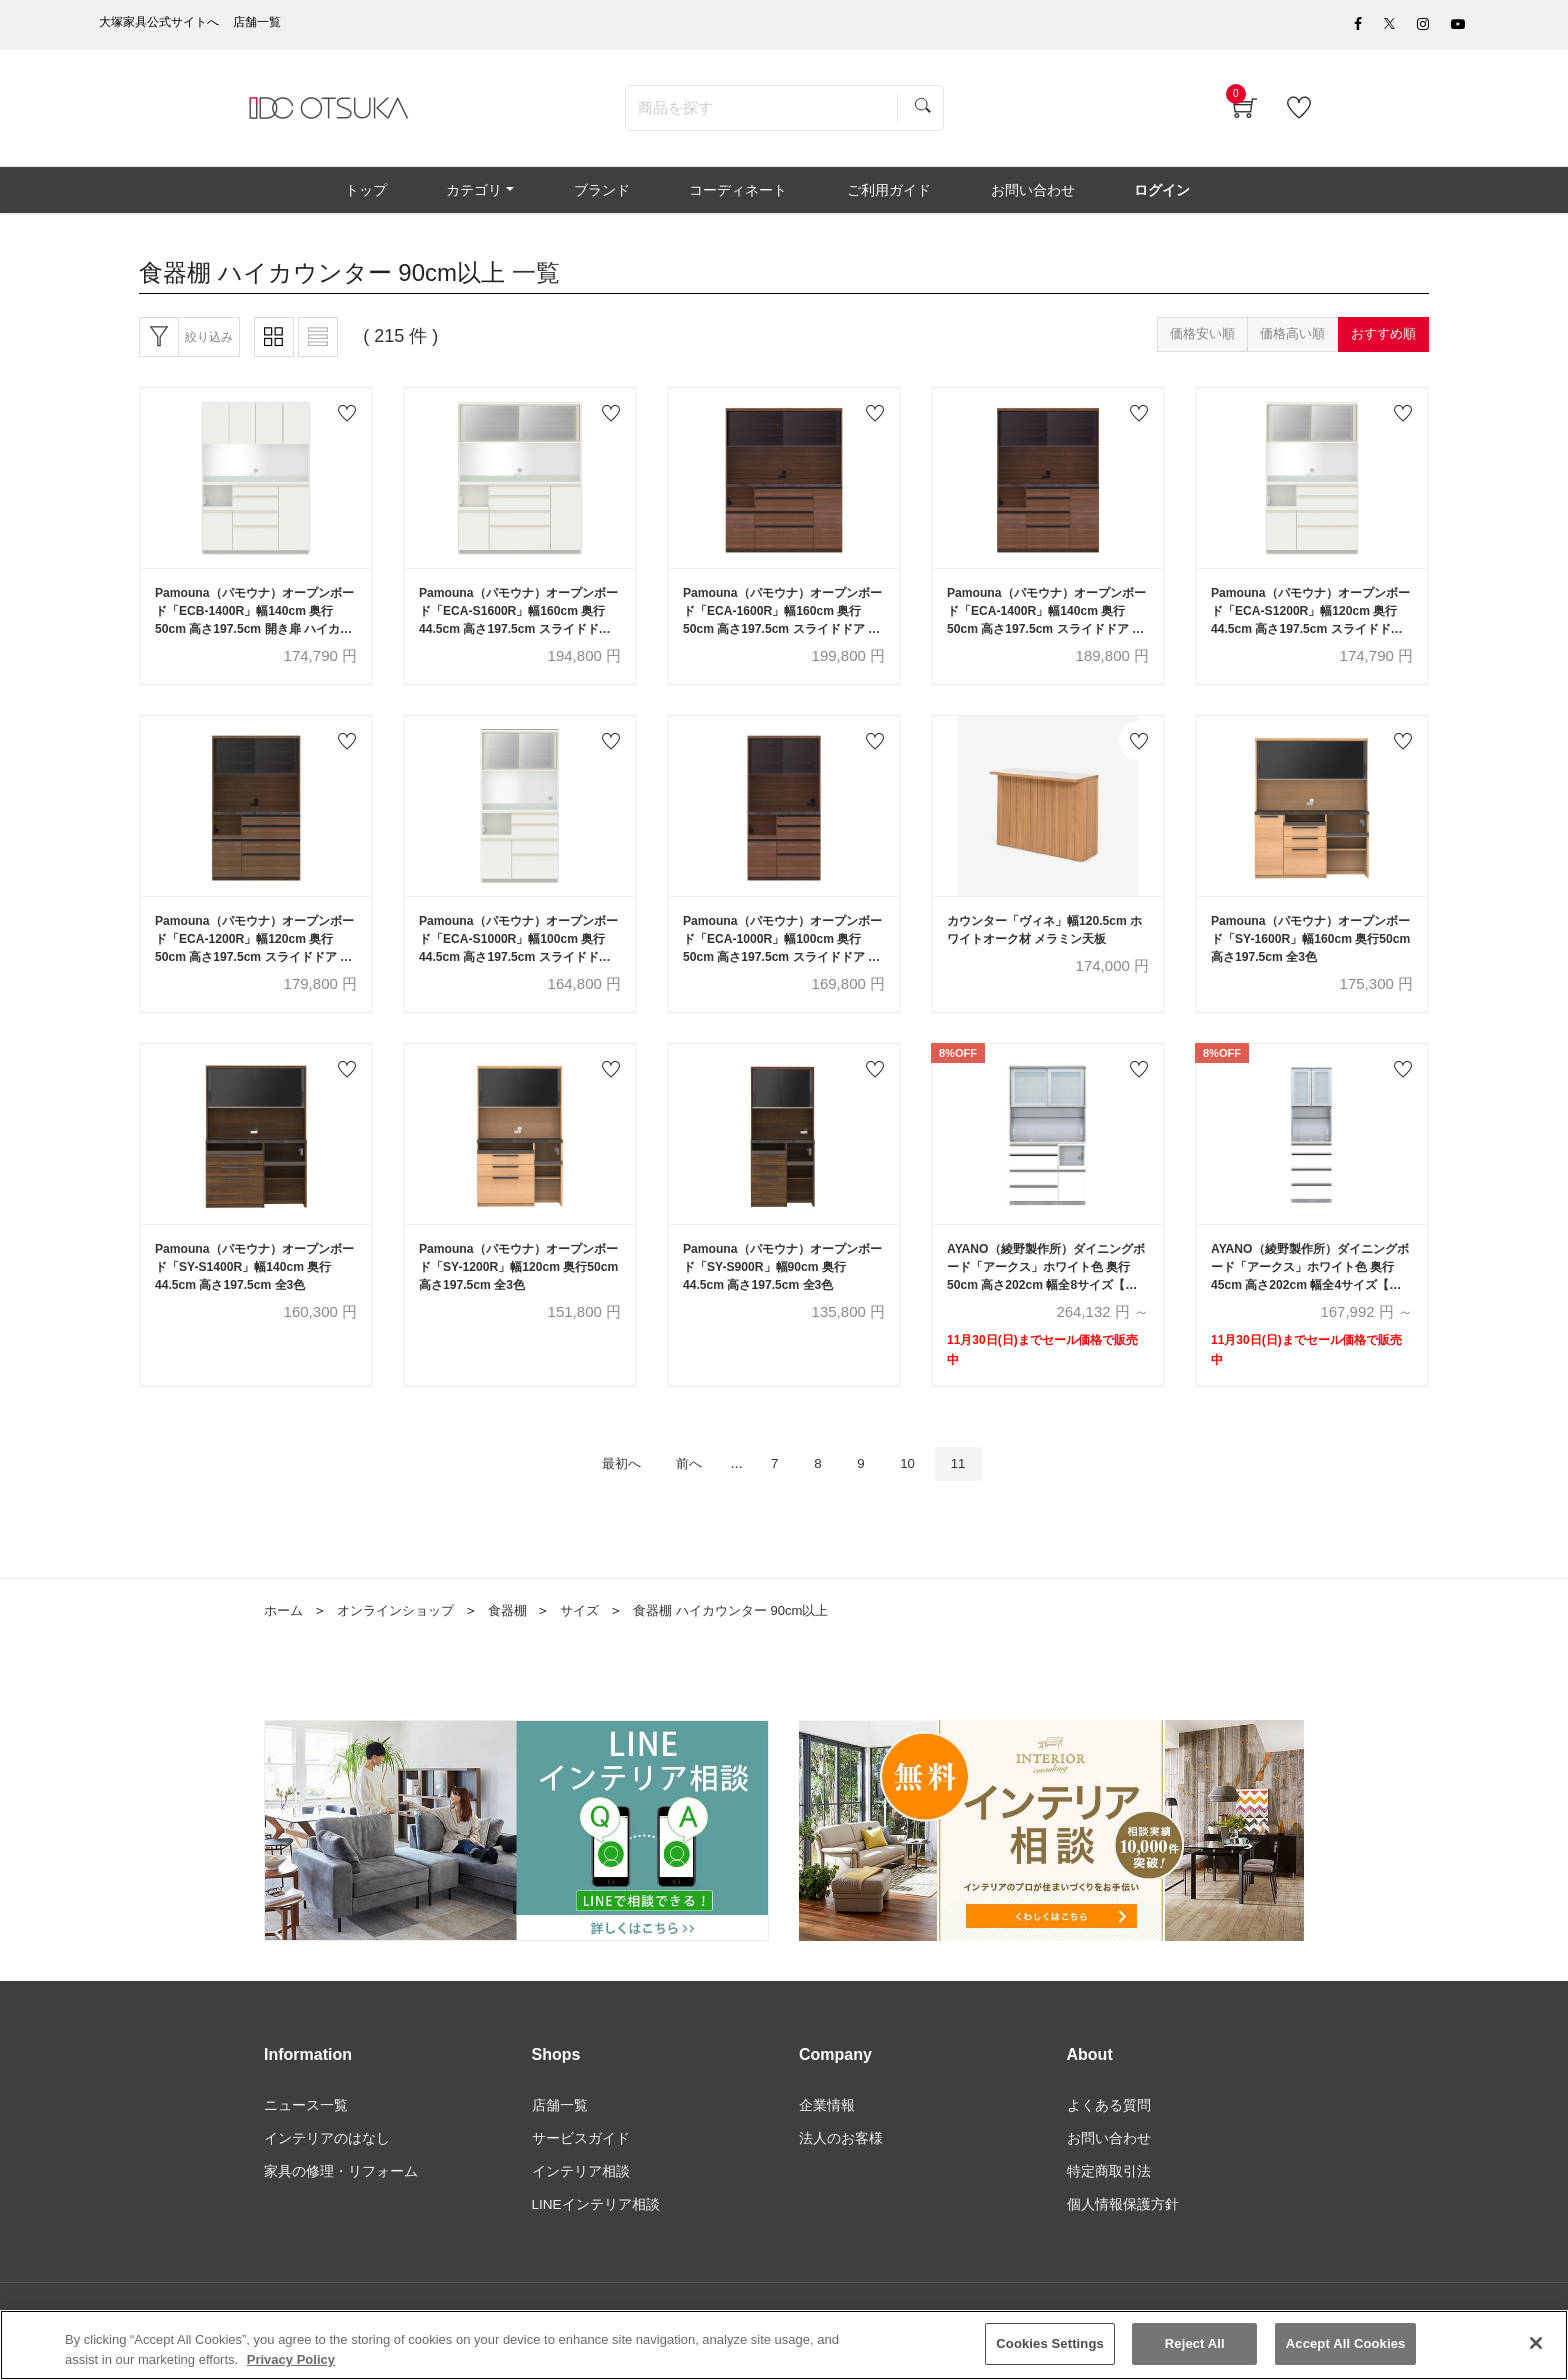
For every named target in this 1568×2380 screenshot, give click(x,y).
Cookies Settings (1050, 2346)
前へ (682, 1490)
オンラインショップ (403, 1638)
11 (976, 1490)
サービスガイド (581, 2168)
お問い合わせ (1109, 2168)
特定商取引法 (1109, 2202)
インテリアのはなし (327, 2168)
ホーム (285, 1638)
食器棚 (521, 1638)
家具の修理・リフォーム (341, 2202)
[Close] (1536, 2346)
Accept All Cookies (1346, 2346)
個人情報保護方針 (1123, 2236)
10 (920, 1490)
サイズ (596, 1638)
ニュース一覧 (306, 2134)
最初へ (605, 1490)
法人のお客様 (841, 2168)
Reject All (1195, 2346)
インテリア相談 (581, 2202)
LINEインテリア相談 (596, 2236)
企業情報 (827, 2134)
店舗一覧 (560, 2134)
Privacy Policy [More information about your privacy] (291, 2362)
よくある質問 (1109, 2134)
